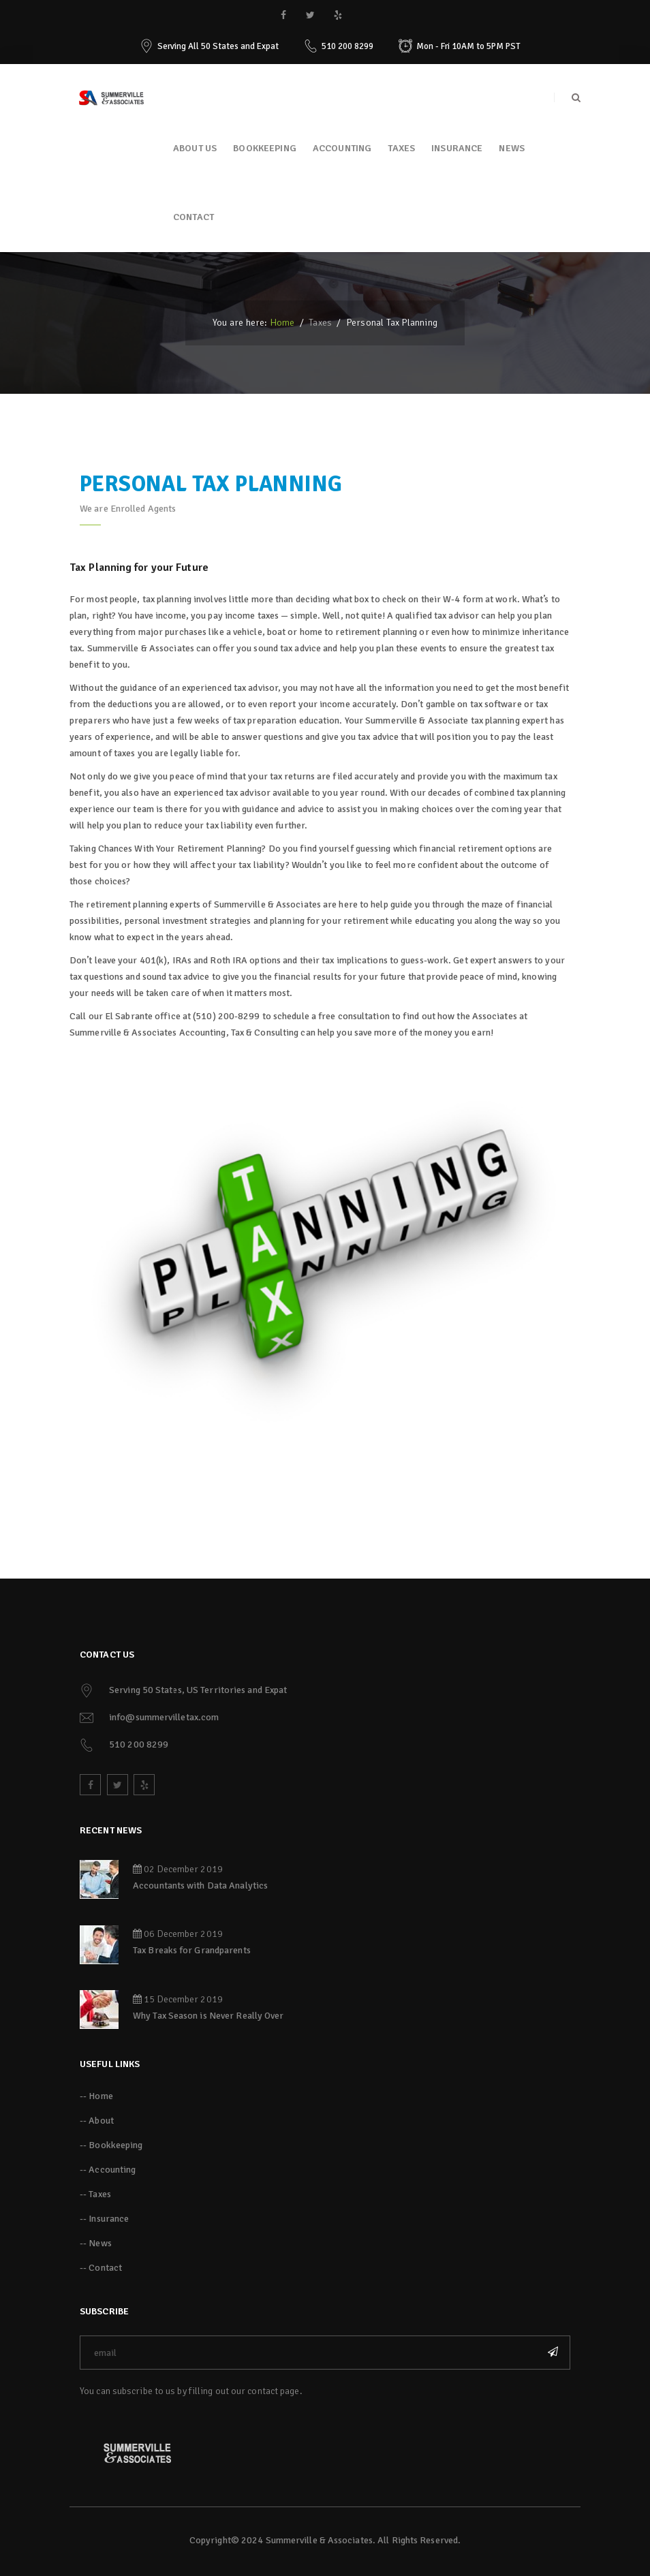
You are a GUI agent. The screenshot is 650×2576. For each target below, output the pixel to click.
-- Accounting (108, 2169)
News (512, 148)
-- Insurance (104, 2218)
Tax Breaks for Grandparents (192, 1950)
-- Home (96, 2096)
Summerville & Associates (319, 2540)
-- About (97, 2120)
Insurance (456, 148)
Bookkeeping (264, 148)
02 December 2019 (178, 1869)
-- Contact (101, 2268)
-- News (96, 2243)
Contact (193, 217)
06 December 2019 (178, 1934)
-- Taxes (95, 2194)
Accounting (342, 148)
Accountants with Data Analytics (200, 1885)
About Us (195, 148)
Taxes (401, 148)
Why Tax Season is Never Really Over (208, 2015)
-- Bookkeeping (111, 2145)
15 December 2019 (178, 1999)
